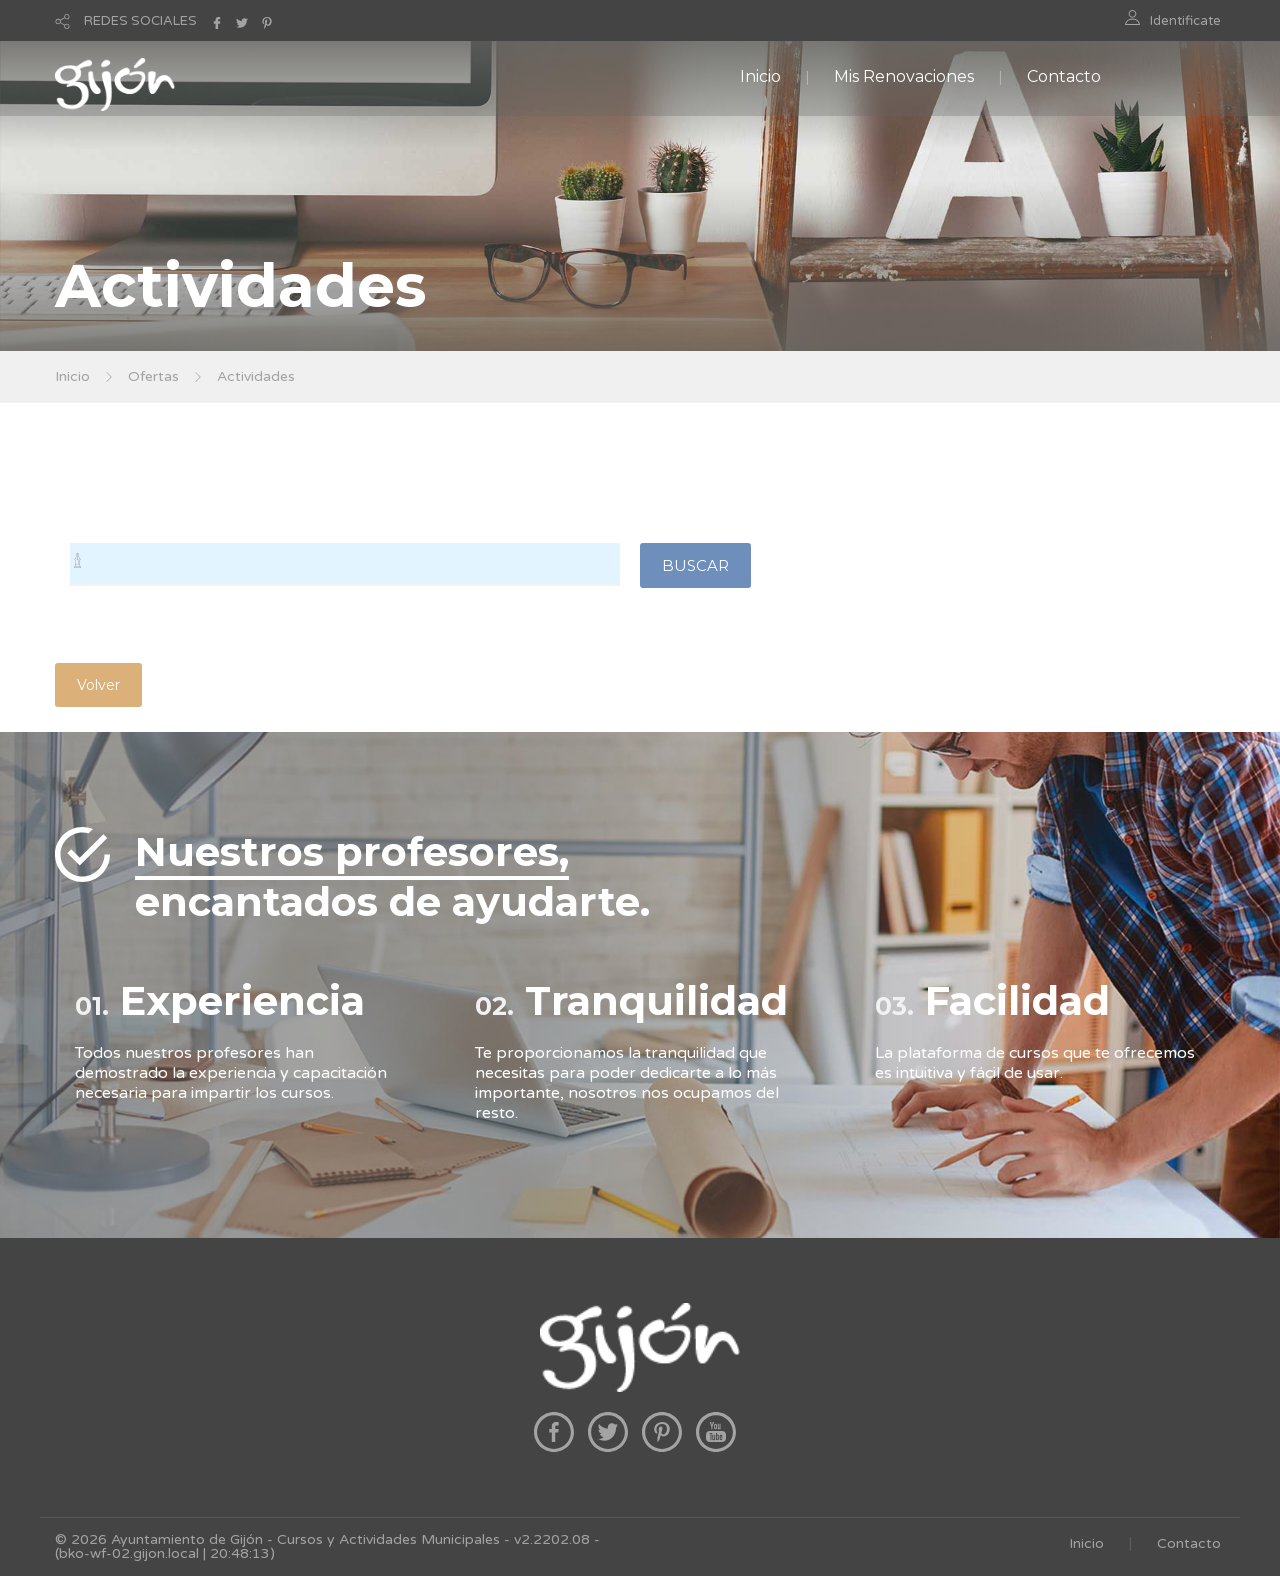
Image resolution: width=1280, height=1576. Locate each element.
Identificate (1185, 21)
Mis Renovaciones (904, 76)
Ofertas (153, 376)
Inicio (760, 76)
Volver (98, 685)
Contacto (1064, 76)
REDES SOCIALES (140, 21)
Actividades (256, 376)
